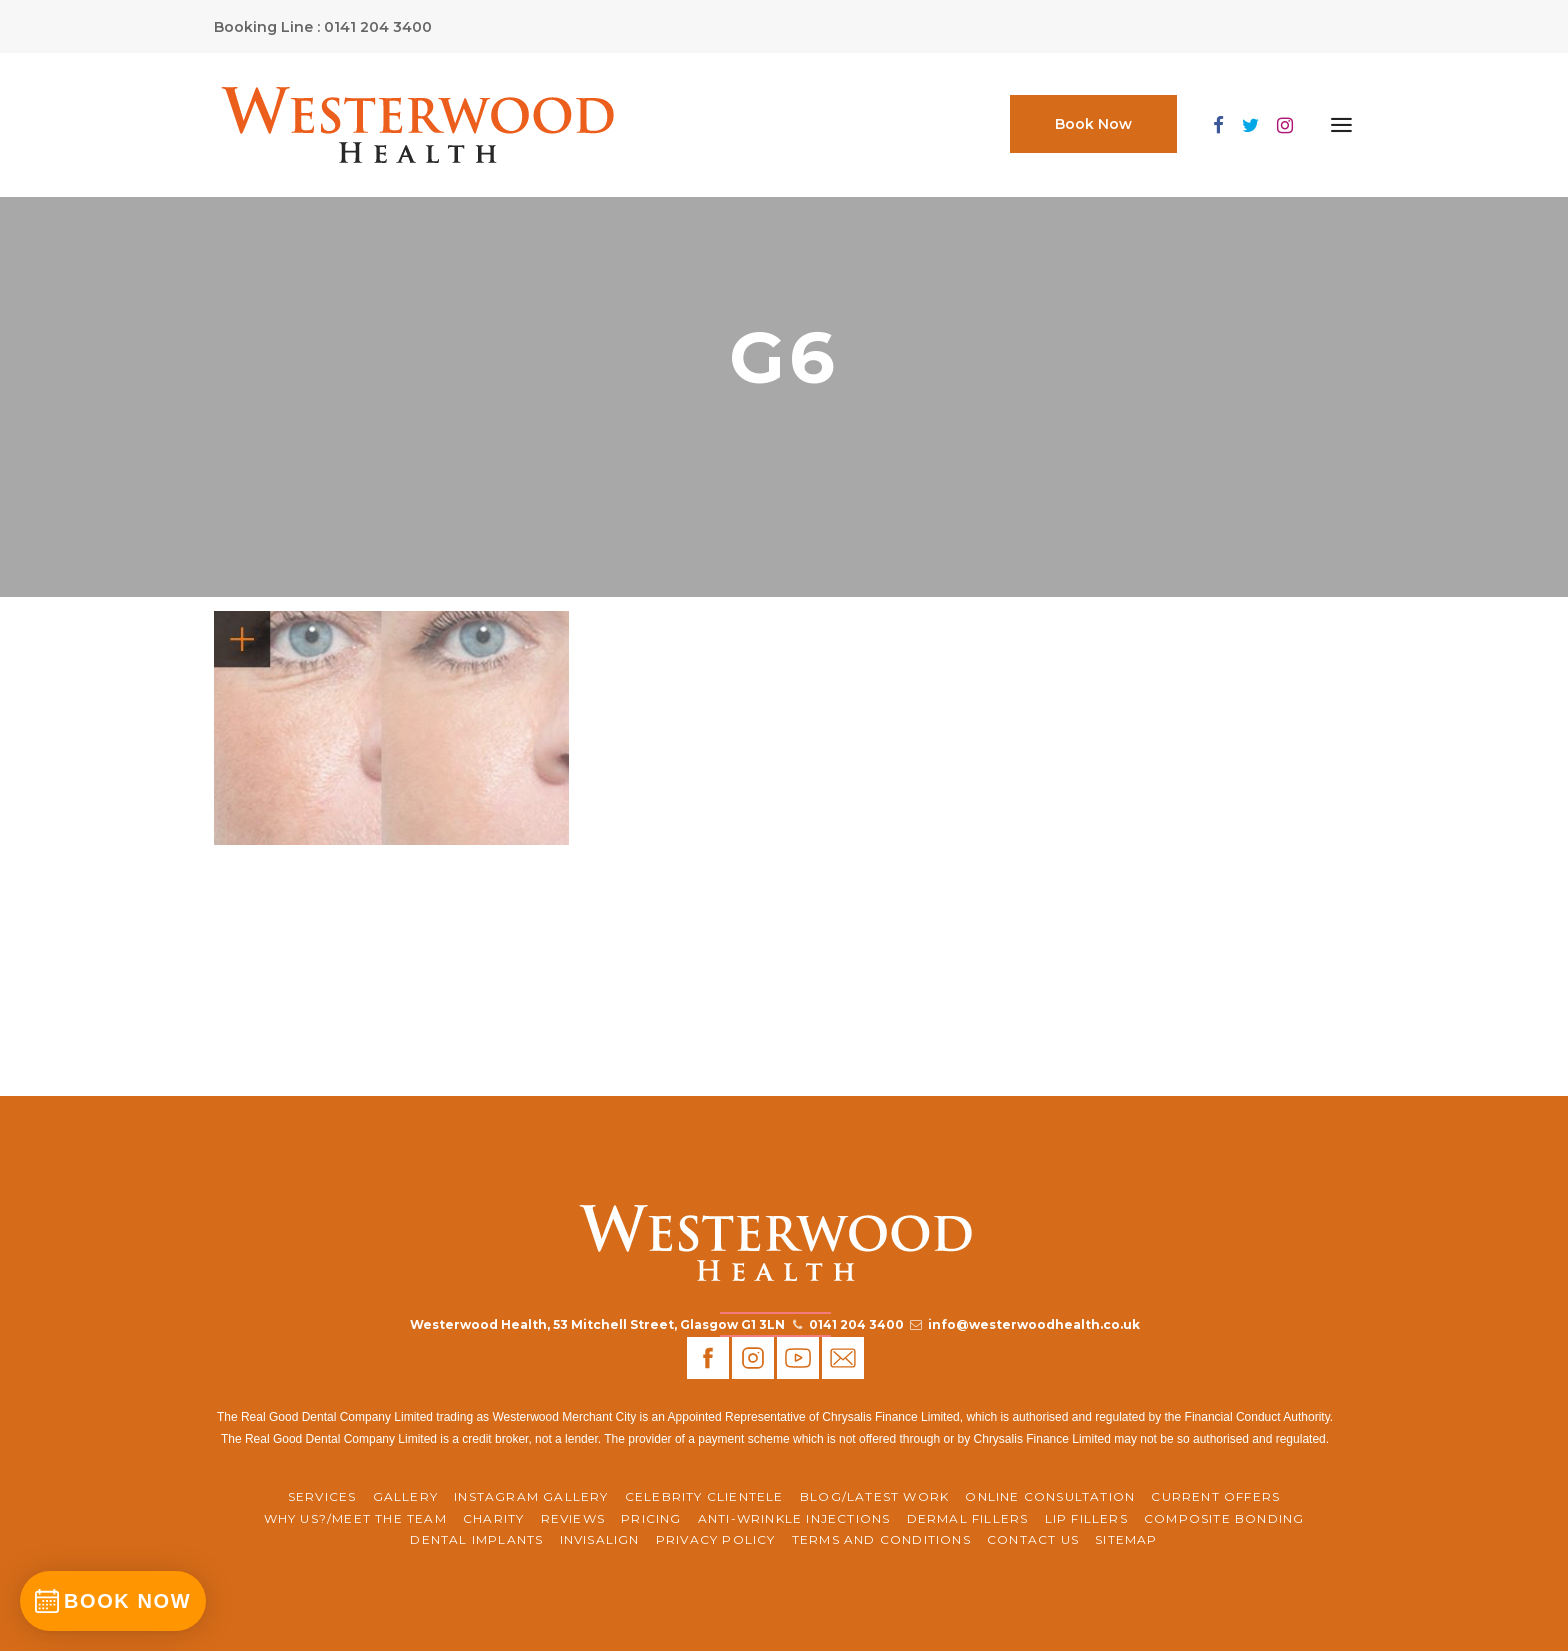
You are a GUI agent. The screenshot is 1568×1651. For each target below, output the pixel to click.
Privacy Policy (716, 1539)
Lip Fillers (1086, 1518)
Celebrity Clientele (704, 1496)
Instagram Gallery (531, 1496)
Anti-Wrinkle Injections (794, 1518)
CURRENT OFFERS (1215, 1496)
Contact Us (1033, 1539)
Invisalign (600, 1539)
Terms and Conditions (881, 1539)
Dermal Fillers (968, 1518)
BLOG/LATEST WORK (874, 1496)
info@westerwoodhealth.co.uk (1034, 1324)
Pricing (651, 1518)
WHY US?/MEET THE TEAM (355, 1518)
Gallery (405, 1496)
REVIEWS (573, 1518)
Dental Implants (476, 1539)
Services (322, 1496)
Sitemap (1126, 1539)
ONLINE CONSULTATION (1050, 1496)
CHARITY (493, 1518)
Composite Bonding (1224, 1518)
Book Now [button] (1093, 124)
